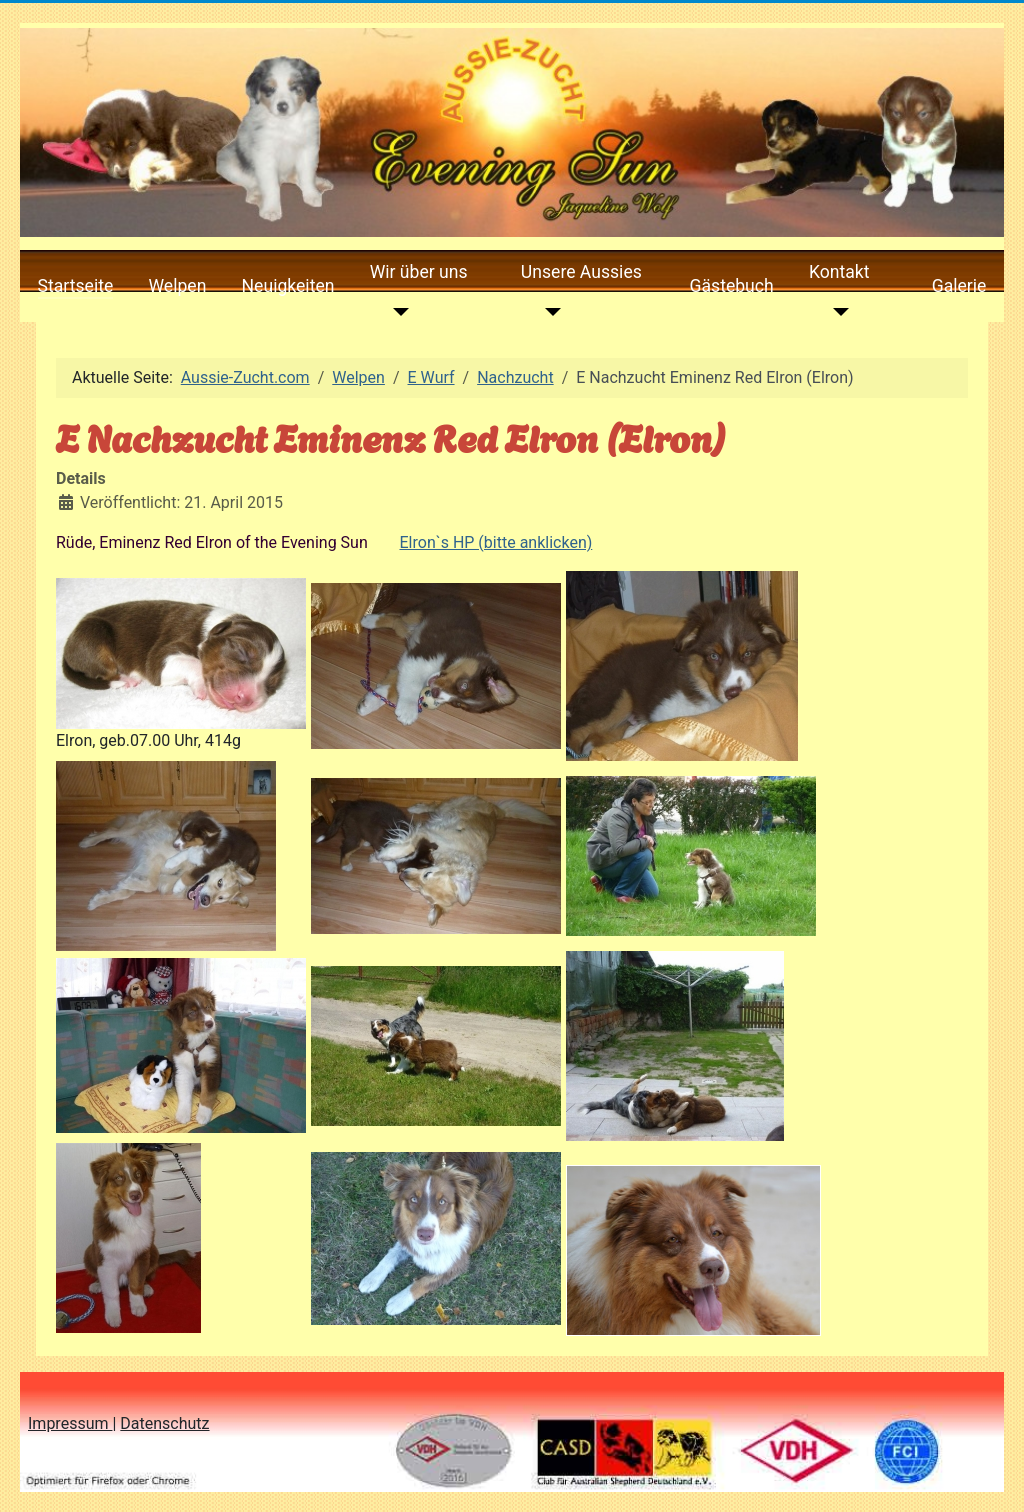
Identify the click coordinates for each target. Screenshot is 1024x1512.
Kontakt (839, 272)
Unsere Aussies (581, 272)
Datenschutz (164, 1423)
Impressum (70, 1423)
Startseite (76, 286)
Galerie (959, 286)
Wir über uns (419, 272)
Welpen (177, 286)
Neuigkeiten (288, 286)
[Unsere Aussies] (548, 312)
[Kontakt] (836, 312)
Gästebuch (732, 286)
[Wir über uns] (397, 312)
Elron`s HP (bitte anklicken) (496, 542)
